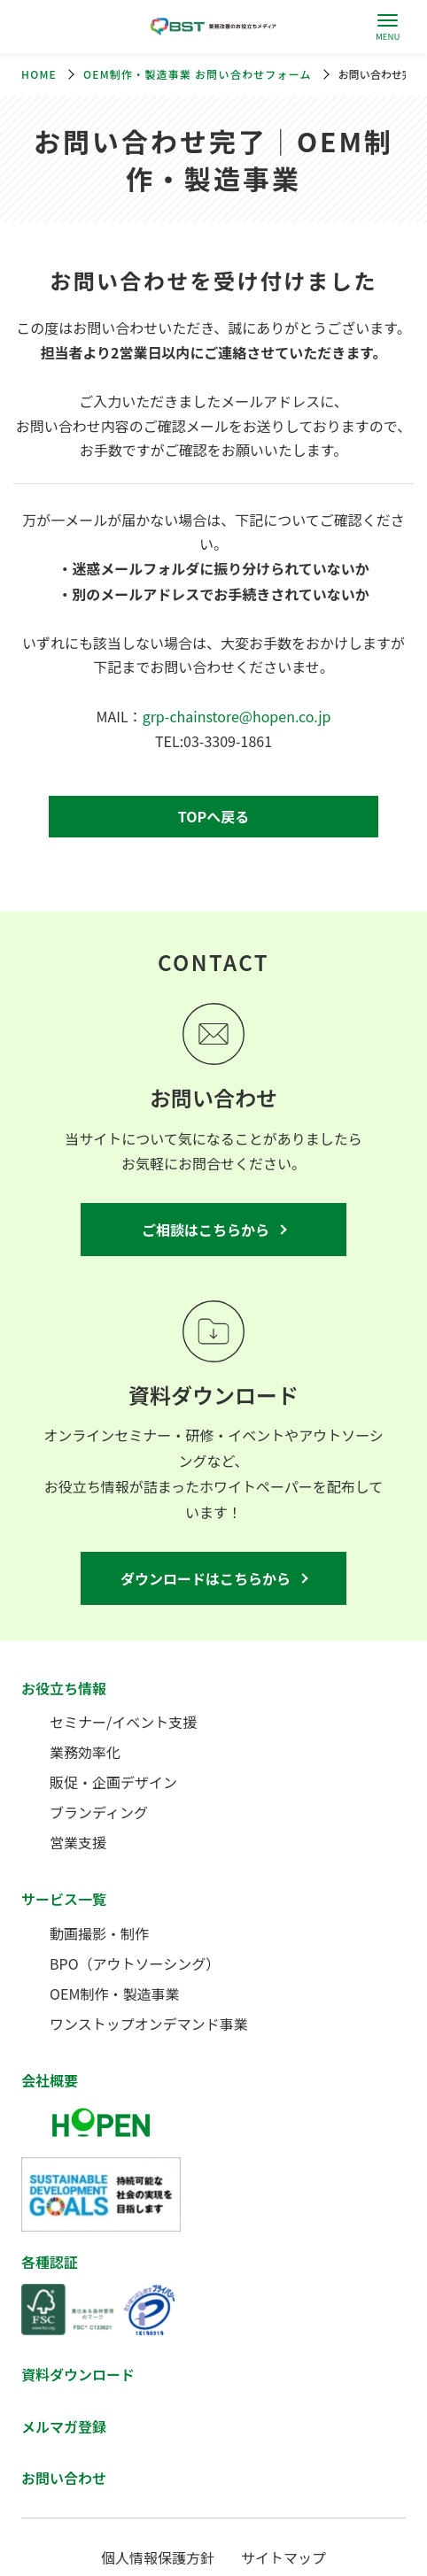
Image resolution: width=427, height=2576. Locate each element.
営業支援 (78, 1842)
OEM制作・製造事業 (114, 1993)
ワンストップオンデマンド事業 (149, 2023)
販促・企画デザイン (113, 1782)
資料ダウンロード (78, 2374)
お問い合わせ (63, 2477)
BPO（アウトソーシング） (135, 1963)
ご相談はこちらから (205, 1229)
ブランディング (99, 1812)
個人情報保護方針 (157, 2557)
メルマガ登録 (63, 2426)
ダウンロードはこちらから (205, 1578)
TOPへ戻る (213, 816)
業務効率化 (85, 1751)
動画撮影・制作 (99, 1933)
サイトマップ (283, 2557)
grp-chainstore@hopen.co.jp (237, 716)
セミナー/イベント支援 (123, 1721)
